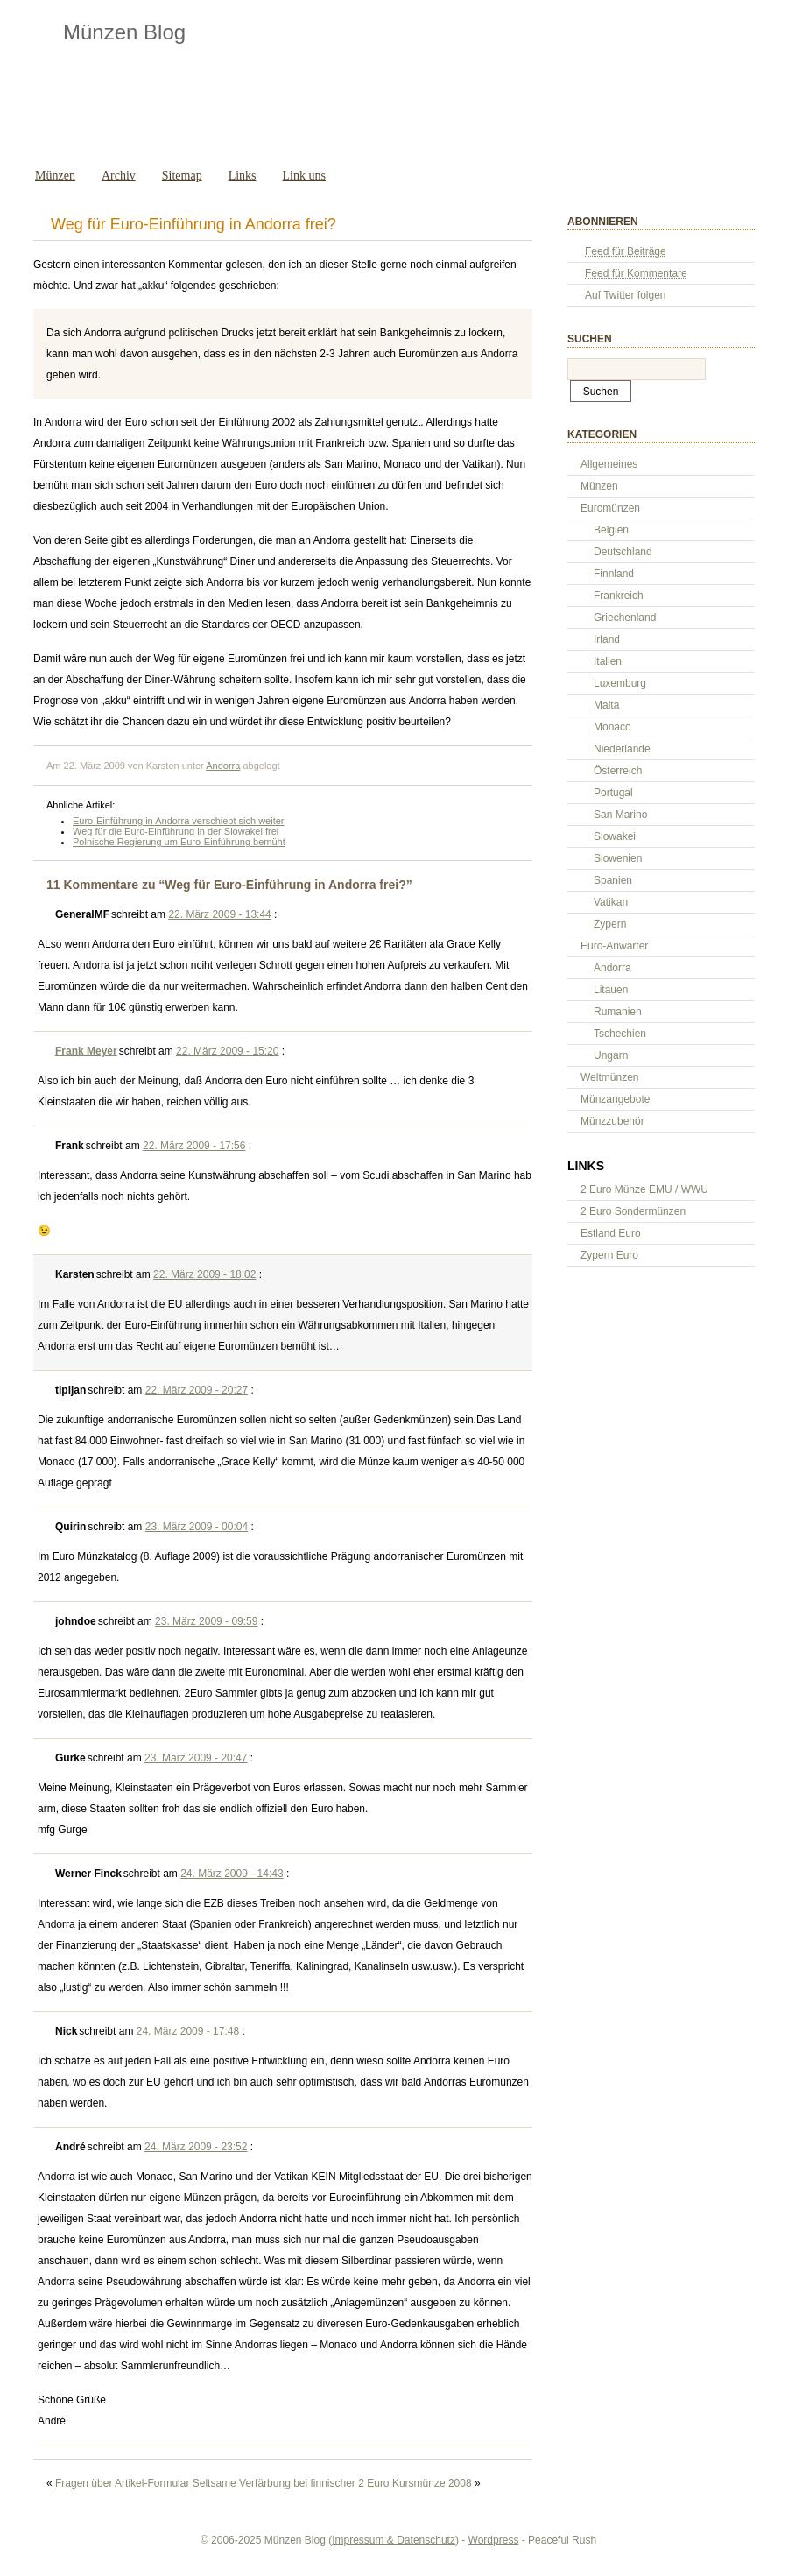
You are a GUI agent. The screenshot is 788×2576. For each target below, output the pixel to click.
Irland (607, 639)
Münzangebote (615, 1099)
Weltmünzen (609, 1077)
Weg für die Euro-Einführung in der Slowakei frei (175, 831)
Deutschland (623, 552)
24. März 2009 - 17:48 (188, 2031)
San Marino (620, 814)
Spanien (613, 880)
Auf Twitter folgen (625, 295)
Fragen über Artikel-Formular (122, 2483)
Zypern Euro (609, 1255)
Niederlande (622, 749)
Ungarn (611, 1055)
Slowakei (615, 836)
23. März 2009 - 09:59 (206, 1621)
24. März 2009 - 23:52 (195, 2147)
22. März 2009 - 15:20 (227, 1051)
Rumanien (618, 1012)
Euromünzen (610, 508)
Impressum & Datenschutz (393, 2540)
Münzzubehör (612, 1121)
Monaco (612, 727)
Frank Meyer (86, 1051)
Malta (606, 705)
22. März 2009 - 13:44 (219, 914)
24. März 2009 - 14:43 (231, 1873)
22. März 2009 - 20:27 (196, 1390)
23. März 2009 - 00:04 (196, 1527)
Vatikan (611, 902)
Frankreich (619, 595)
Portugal (613, 793)
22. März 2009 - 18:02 (204, 1274)
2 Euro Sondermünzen (633, 1211)
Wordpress (493, 2540)
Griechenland (625, 617)
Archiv (119, 175)
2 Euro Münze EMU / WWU (644, 1189)
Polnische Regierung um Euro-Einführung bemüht (179, 841)
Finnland (614, 574)
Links (243, 175)
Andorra (223, 765)
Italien (608, 661)
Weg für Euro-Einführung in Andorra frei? (193, 224)
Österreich (618, 771)
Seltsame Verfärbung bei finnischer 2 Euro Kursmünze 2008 (332, 2483)
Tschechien (620, 1033)
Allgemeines (608, 464)
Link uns (304, 175)
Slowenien (618, 858)
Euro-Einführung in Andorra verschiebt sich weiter (179, 820)
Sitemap (182, 175)
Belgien (611, 530)
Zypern (610, 924)
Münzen (55, 175)
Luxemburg (620, 683)
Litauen (611, 990)
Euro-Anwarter (614, 946)
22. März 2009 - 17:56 (194, 1146)
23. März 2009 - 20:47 (195, 1758)
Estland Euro (610, 1233)
